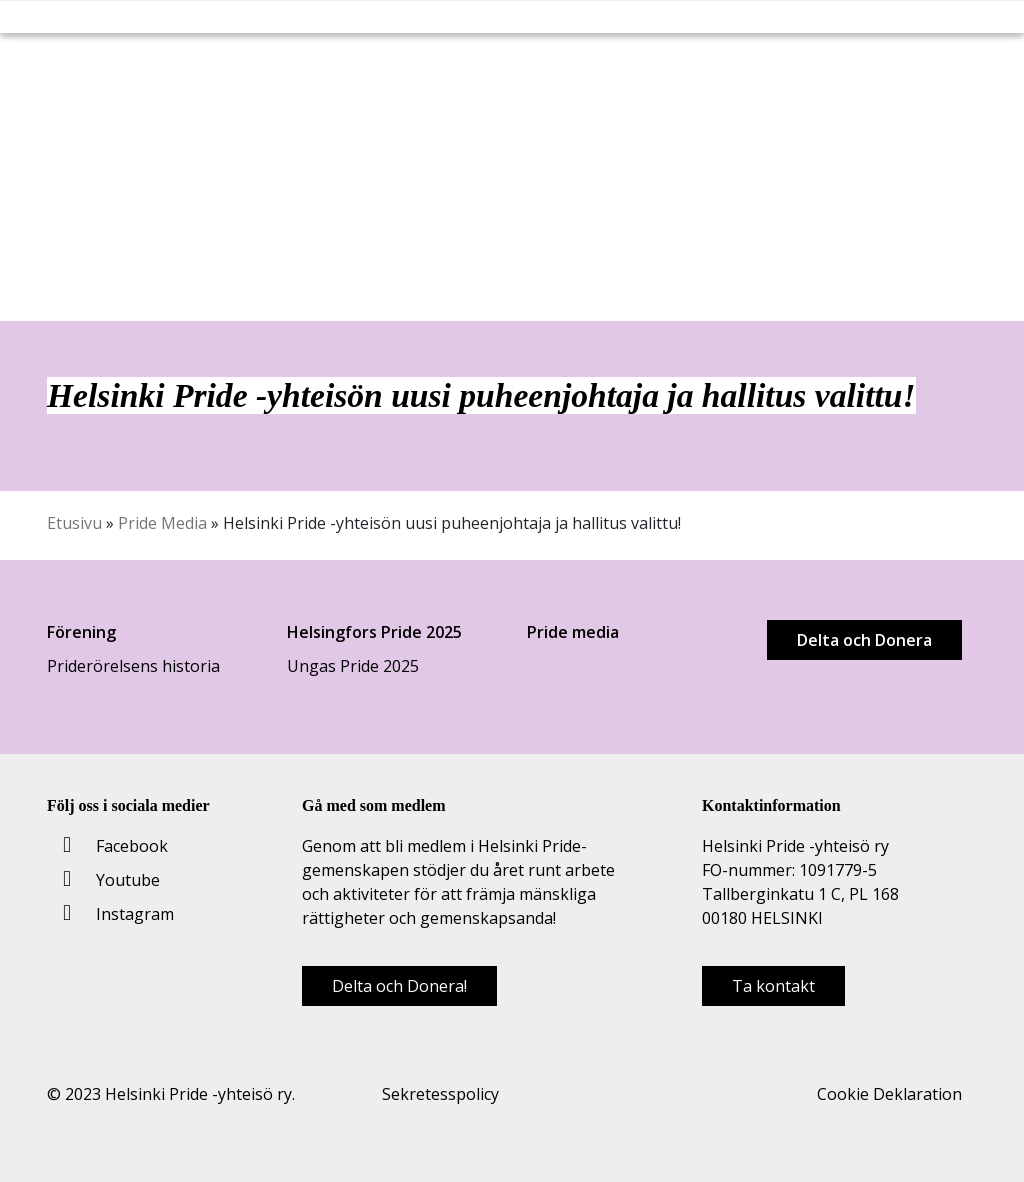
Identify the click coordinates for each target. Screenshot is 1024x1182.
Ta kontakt (773, 986)
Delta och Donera (864, 640)
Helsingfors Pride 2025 (374, 632)
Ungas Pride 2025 (353, 666)
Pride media (573, 632)
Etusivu (74, 523)
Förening (81, 632)
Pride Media (162, 523)
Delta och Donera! (399, 986)
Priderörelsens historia (133, 666)
